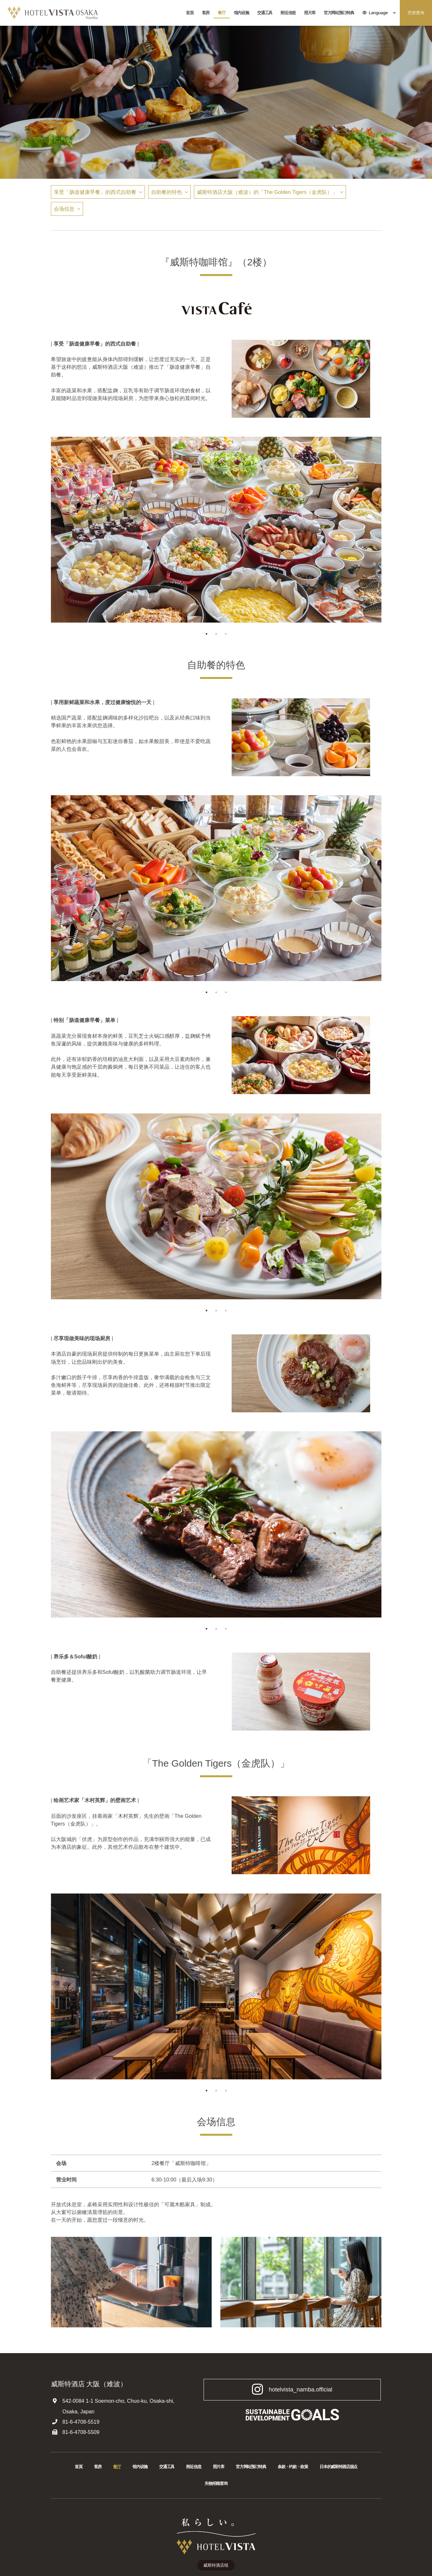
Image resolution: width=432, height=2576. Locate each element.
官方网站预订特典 (339, 12)
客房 (205, 12)
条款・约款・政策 (293, 2466)
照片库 (309, 12)
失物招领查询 (216, 2483)
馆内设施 (241, 12)
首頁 (189, 12)
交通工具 (264, 12)
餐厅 (221, 12)
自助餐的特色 (166, 192)
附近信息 (288, 12)
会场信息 (64, 209)
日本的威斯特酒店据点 (338, 2466)
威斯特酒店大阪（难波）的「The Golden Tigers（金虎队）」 (267, 192)
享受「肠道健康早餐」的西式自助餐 (95, 192)
